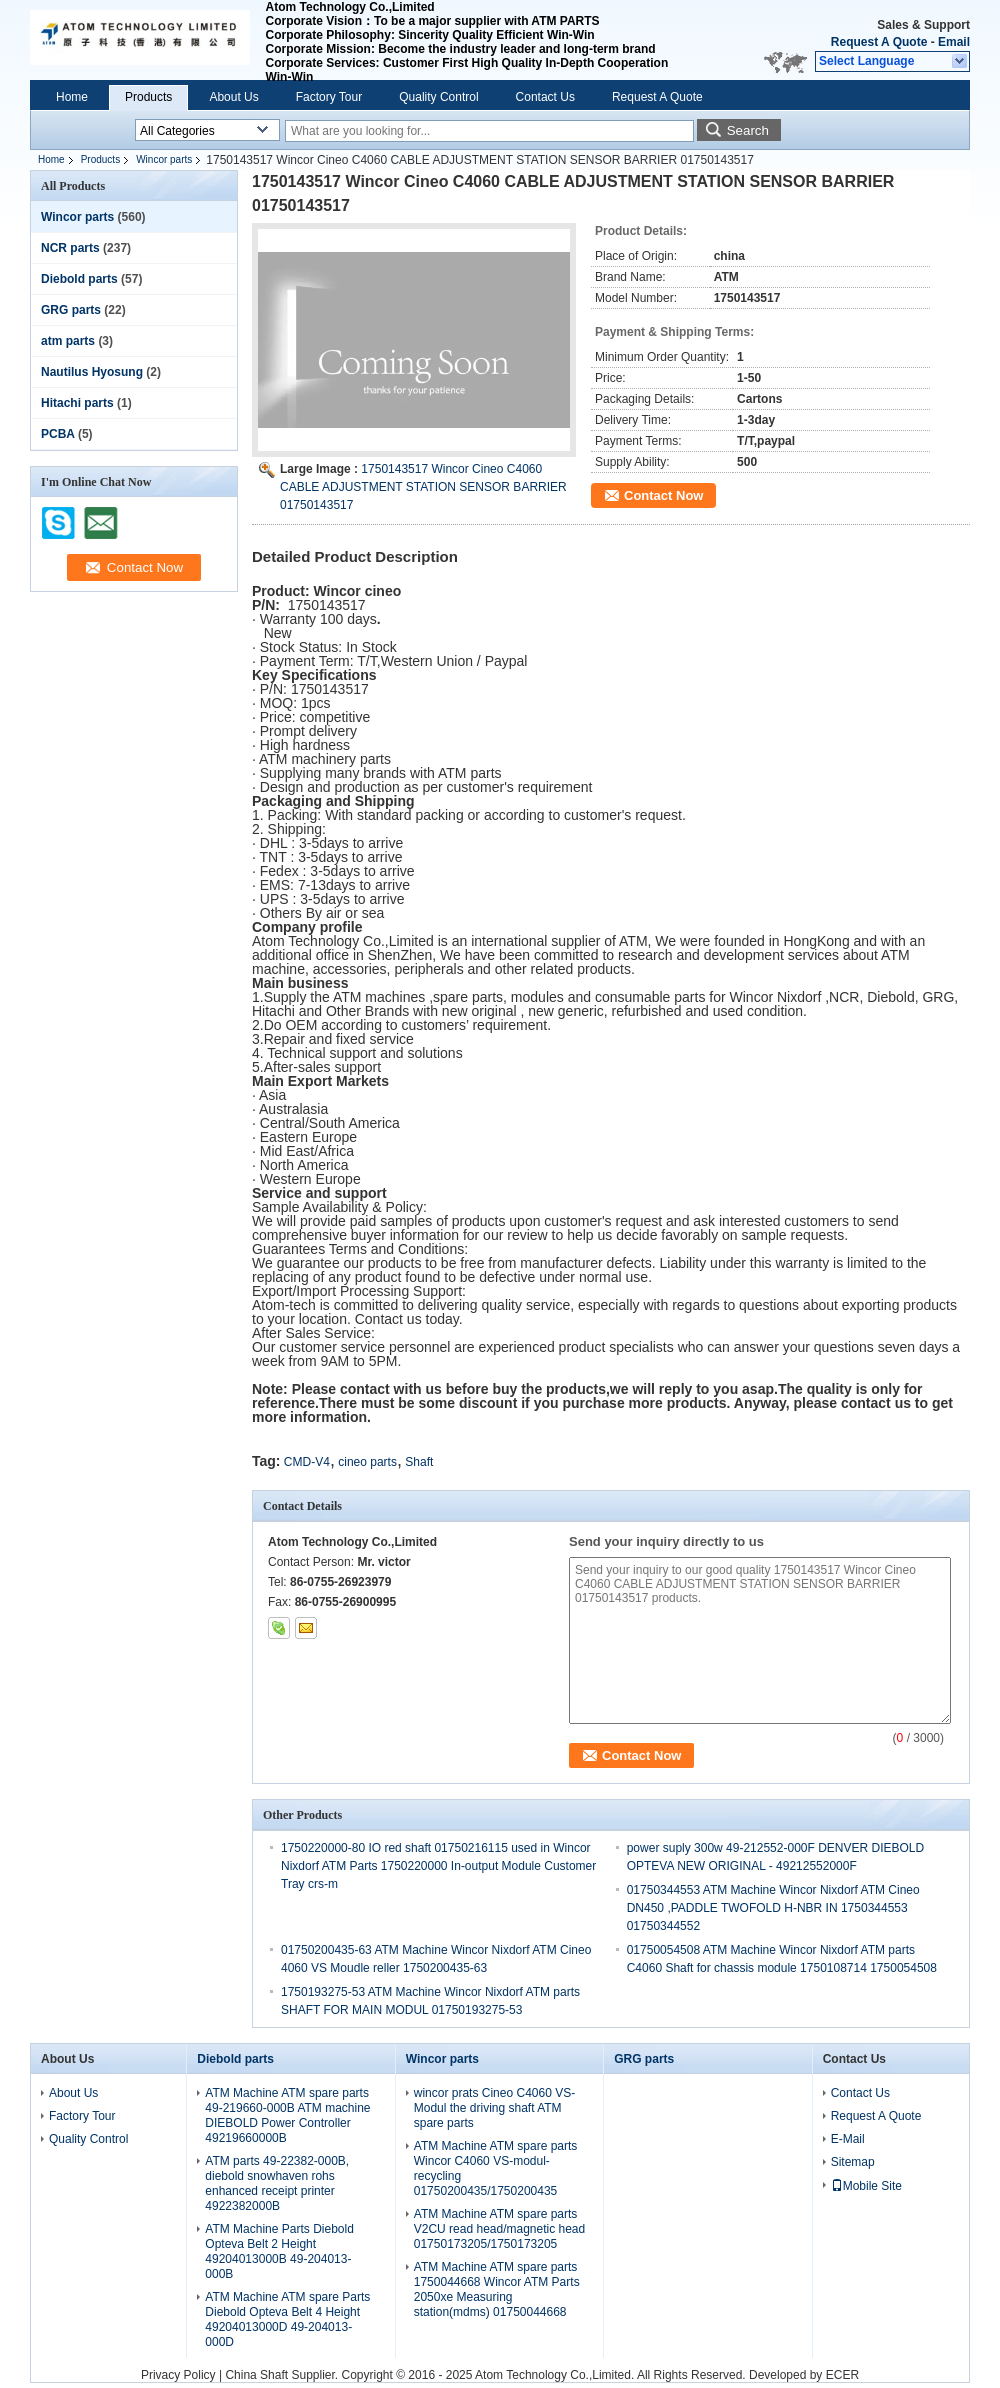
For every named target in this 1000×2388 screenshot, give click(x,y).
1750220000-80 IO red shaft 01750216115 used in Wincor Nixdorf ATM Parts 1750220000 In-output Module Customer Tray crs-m (438, 1866)
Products (148, 97)
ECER (842, 2375)
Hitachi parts (77, 403)
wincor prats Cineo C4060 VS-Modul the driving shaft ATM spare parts (494, 2108)
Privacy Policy (178, 2375)
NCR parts (70, 248)
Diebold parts (79, 279)
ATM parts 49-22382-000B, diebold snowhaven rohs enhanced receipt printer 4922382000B (277, 2183)
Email (954, 42)
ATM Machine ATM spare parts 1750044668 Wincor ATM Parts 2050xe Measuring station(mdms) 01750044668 (497, 2289)
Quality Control (438, 97)
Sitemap (853, 2162)
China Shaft (258, 2375)
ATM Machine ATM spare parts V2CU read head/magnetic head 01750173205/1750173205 (499, 2229)
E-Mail (848, 2139)
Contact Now (663, 495)
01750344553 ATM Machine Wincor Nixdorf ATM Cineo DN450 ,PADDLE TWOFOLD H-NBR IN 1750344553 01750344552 (773, 1908)
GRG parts (71, 310)
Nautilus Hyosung (92, 372)
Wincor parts (164, 159)
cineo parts (367, 1462)
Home (72, 97)
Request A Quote (879, 42)
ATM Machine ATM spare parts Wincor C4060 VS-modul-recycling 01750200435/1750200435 (496, 2168)
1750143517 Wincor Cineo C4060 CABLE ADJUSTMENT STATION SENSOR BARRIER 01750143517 (423, 487)
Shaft (419, 1462)
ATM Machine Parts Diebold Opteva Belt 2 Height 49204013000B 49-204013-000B (279, 2251)
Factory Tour (329, 97)
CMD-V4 (307, 1462)
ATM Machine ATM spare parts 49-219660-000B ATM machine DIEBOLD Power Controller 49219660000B (287, 2115)
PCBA (58, 434)
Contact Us (545, 97)
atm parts (68, 341)
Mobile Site (866, 2186)
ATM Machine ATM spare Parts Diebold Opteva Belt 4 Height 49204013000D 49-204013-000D (287, 2319)
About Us (233, 97)
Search (748, 130)
